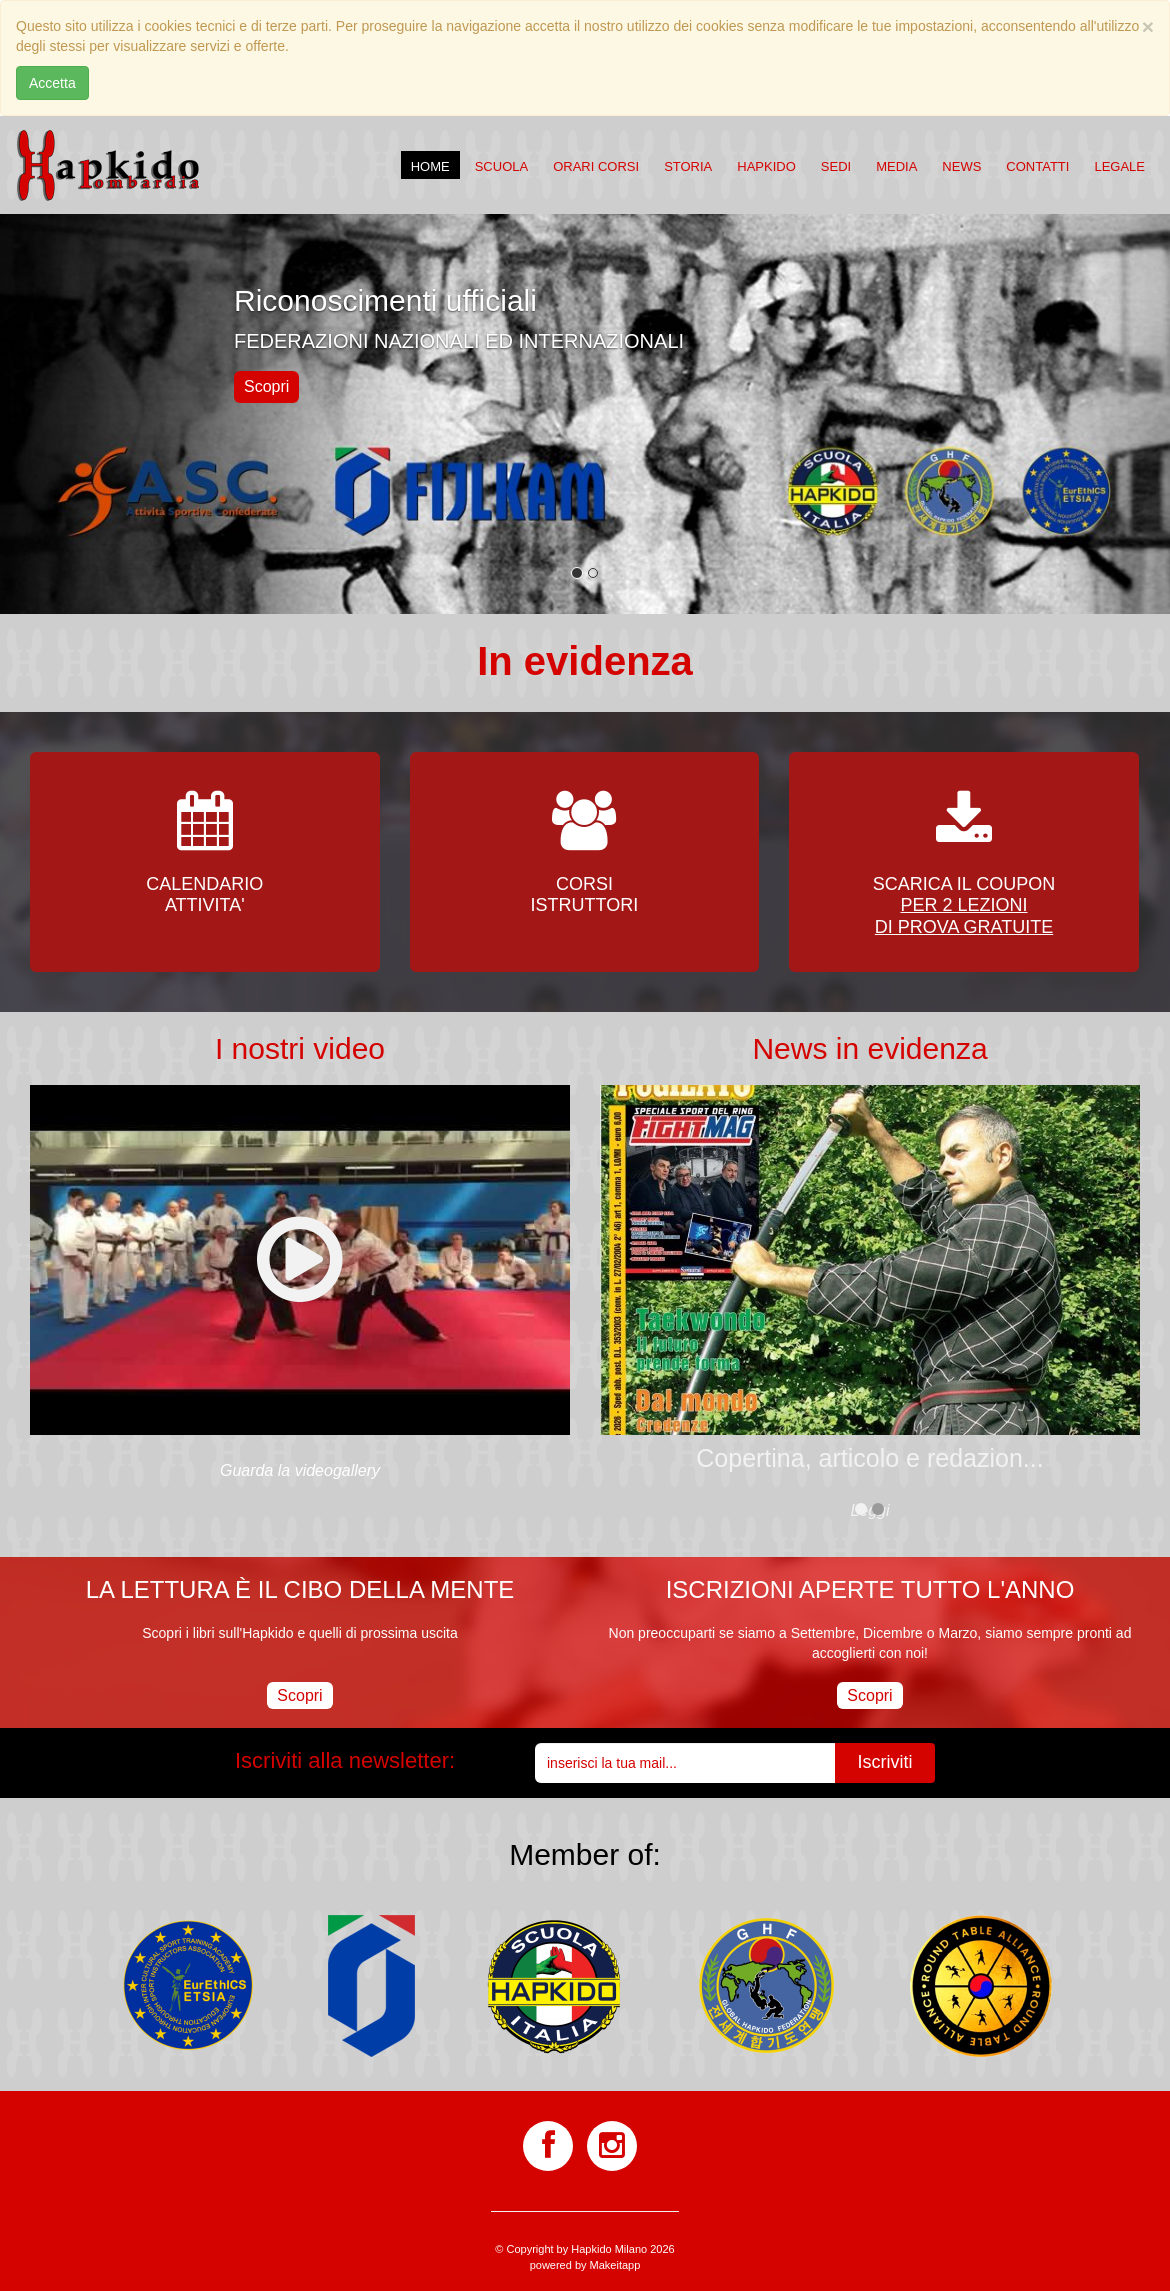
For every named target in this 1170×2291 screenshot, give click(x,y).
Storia (688, 166)
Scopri (266, 386)
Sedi (836, 166)
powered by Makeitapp (585, 2265)
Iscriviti (885, 1762)
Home (430, 166)
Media (896, 166)
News (961, 166)
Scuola (501, 166)
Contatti (1037, 166)
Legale (1119, 166)
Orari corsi (596, 166)
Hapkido (766, 166)
